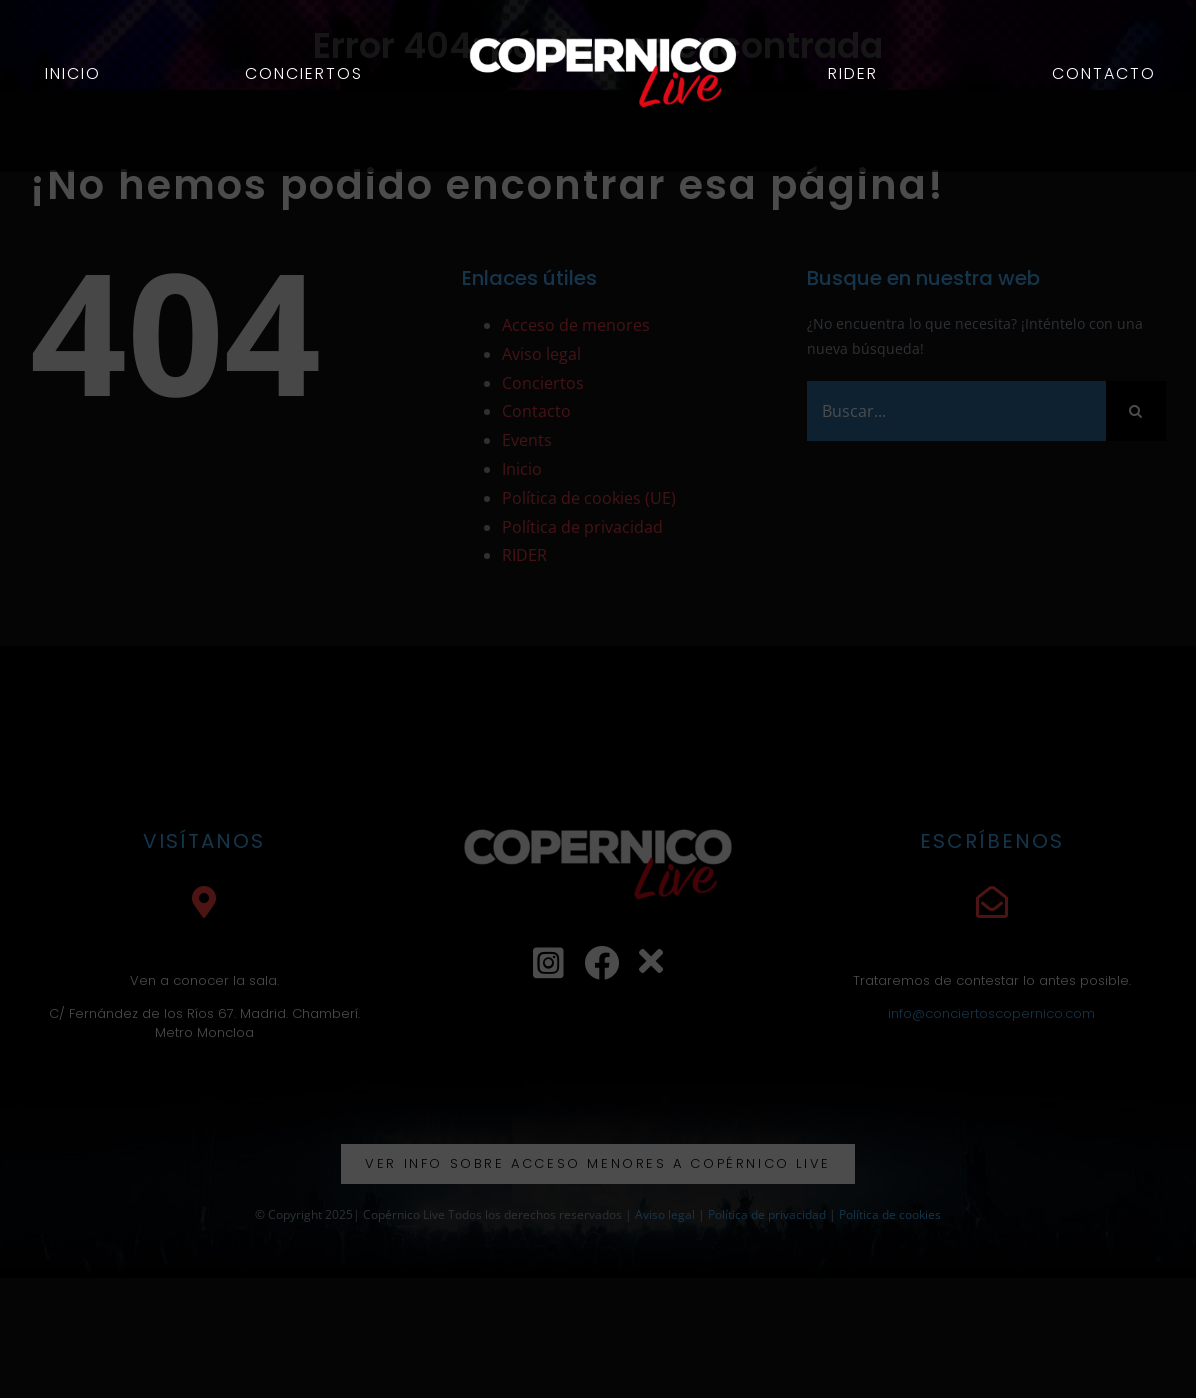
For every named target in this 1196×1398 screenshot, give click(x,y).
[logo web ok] (605, 26)
